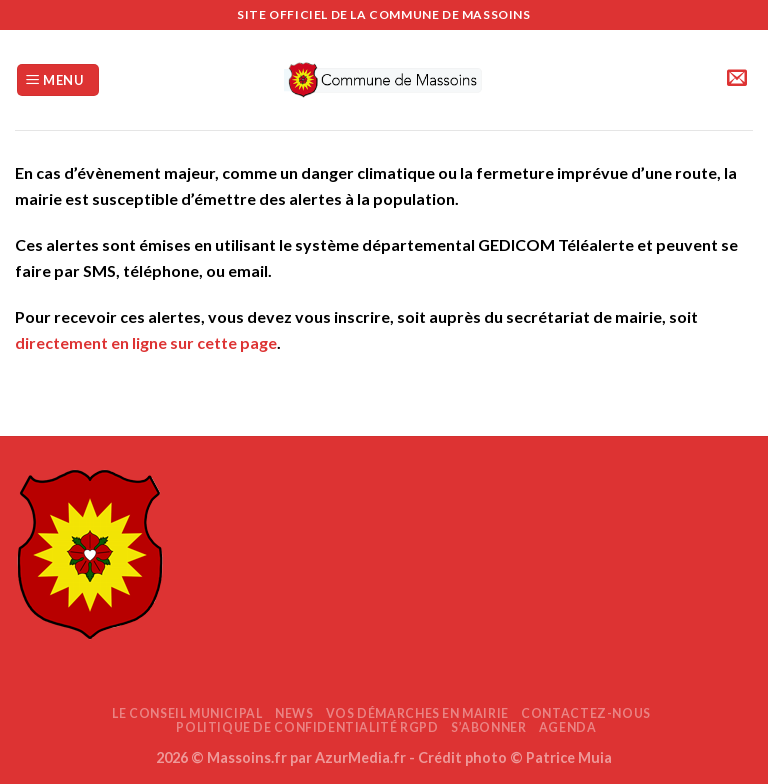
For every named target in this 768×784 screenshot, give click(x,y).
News (294, 713)
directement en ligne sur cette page (146, 342)
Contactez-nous (586, 713)
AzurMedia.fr (360, 757)
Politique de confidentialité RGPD (307, 727)
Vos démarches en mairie (417, 713)
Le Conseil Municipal (187, 713)
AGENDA (568, 727)
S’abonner (489, 727)
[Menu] (58, 80)
